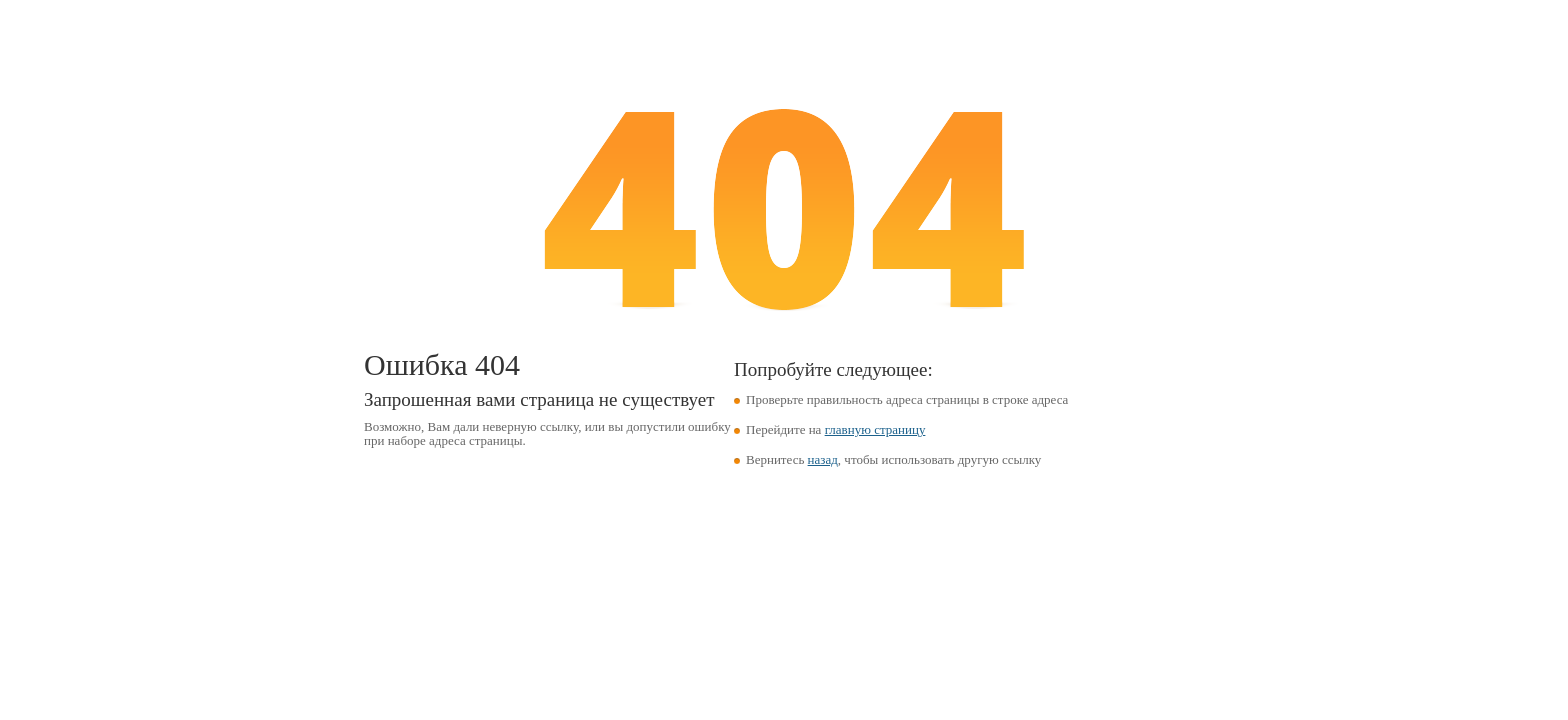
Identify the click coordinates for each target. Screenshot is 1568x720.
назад (823, 459)
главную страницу (875, 429)
